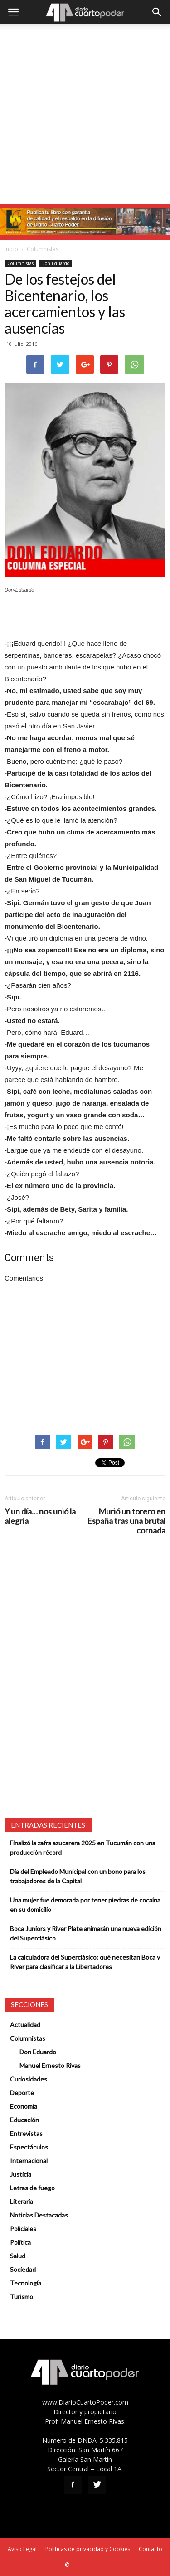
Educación (24, 2120)
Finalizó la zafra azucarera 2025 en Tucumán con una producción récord (82, 1847)
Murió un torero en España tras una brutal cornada (126, 1521)
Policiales (23, 2228)
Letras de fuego (32, 2188)
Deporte (22, 2092)
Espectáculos (29, 2147)
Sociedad (23, 2269)
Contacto (150, 2549)
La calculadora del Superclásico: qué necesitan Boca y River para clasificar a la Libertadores (85, 1961)
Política (20, 2242)
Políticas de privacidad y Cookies (87, 2549)
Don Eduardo (55, 263)
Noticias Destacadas (39, 2215)
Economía (23, 2106)
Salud (17, 2256)
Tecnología (25, 2283)
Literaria (21, 2201)
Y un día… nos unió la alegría (40, 1516)
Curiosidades (28, 2079)
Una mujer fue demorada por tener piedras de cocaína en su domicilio (85, 1904)
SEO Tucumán (88, 2565)
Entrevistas (26, 2133)
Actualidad (25, 2024)
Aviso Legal (22, 2549)
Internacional (29, 2160)
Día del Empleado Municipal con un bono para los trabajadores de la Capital (78, 1876)
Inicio (11, 249)
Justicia (20, 2174)
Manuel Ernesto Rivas (50, 2065)
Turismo (21, 2296)
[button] (157, 12)
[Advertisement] (85, 114)
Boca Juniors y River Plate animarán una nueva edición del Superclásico (85, 1933)
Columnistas (42, 249)
